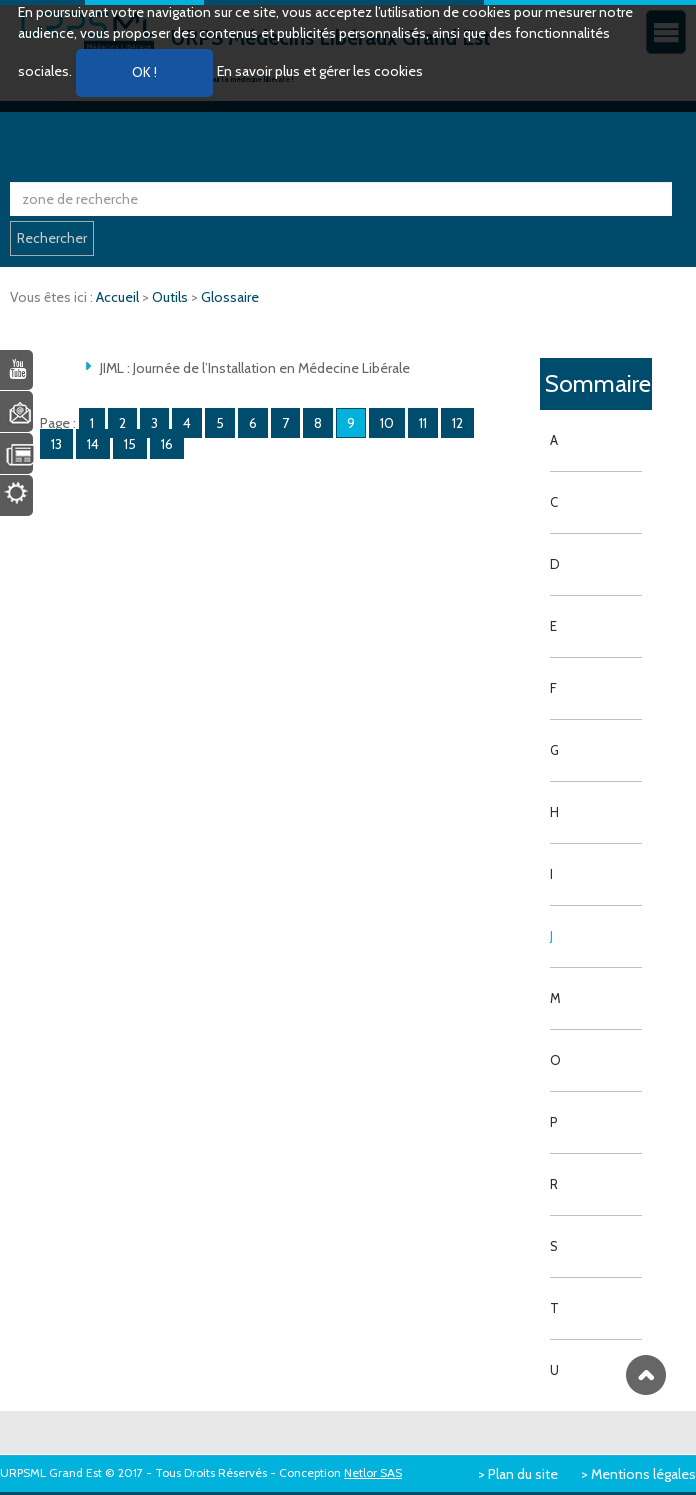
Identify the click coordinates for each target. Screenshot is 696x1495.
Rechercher (52, 238)
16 (167, 444)
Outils (171, 297)
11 (423, 423)
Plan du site (523, 1474)
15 (130, 444)
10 (387, 423)
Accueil (119, 297)
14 (93, 444)
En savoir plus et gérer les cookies (320, 71)
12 (457, 423)
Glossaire (230, 297)
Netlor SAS (373, 1472)
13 (56, 444)
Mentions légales (643, 1474)
